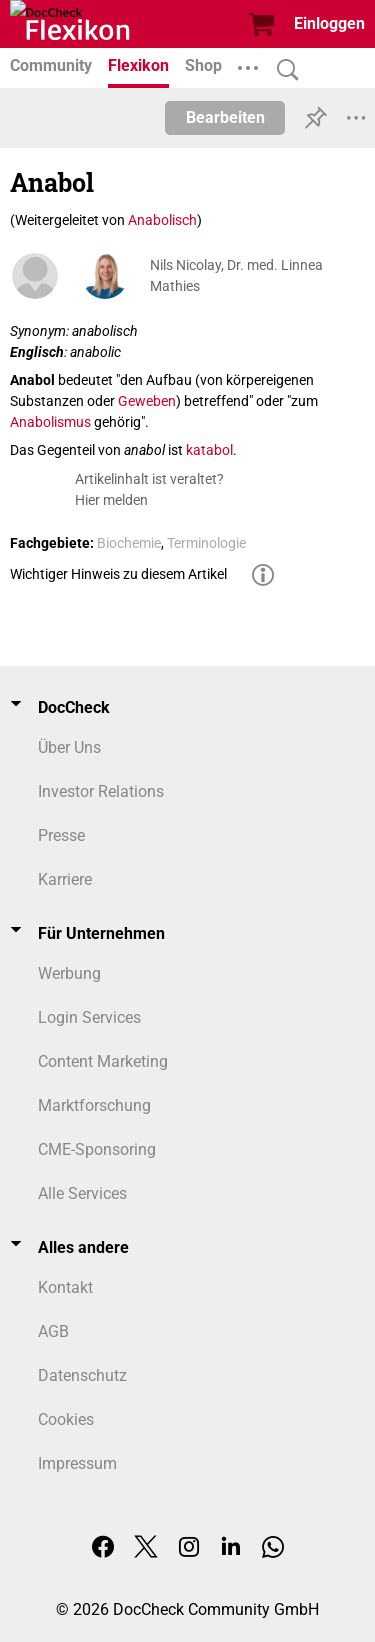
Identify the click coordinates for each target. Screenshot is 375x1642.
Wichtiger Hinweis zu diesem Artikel (118, 574)
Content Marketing (103, 1061)
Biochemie (129, 543)
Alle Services (82, 1193)
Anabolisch (162, 220)
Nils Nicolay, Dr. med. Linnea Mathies (236, 275)
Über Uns (69, 747)
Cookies (66, 1419)
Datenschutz (82, 1375)
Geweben (147, 401)
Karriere (65, 879)
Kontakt (65, 1287)
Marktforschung (94, 1105)
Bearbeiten (225, 117)
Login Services (89, 1017)
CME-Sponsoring (97, 1149)
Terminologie (206, 543)
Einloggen (329, 23)
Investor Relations (101, 791)
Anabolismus (50, 422)
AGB (53, 1331)
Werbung (69, 973)
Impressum (77, 1463)
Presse (61, 835)
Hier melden (111, 500)
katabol (209, 450)
